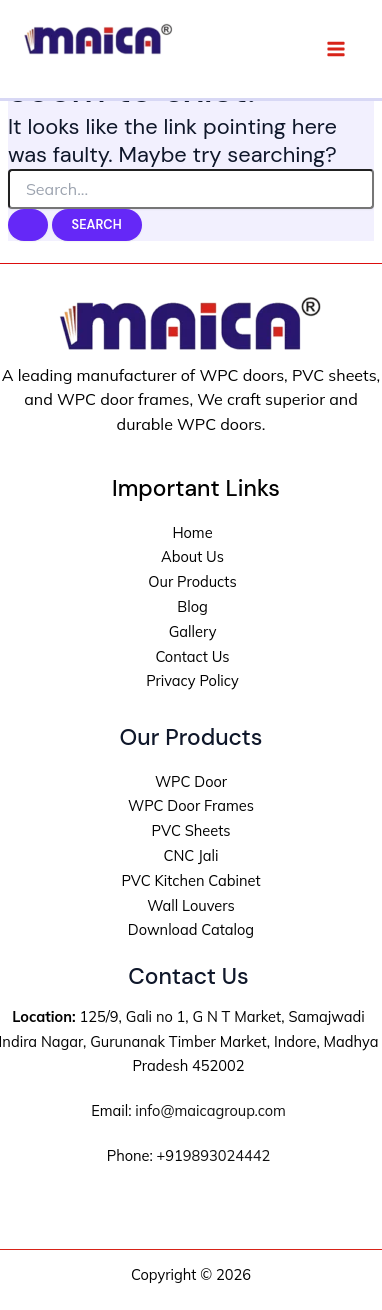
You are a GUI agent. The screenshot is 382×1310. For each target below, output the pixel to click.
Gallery (193, 631)
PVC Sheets (190, 830)
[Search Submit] (28, 225)
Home (192, 532)
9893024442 (226, 1155)
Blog (192, 606)
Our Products (192, 581)
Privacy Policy (192, 680)
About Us (192, 556)
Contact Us (192, 656)
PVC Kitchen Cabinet (190, 880)
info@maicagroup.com (210, 1110)
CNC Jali (190, 855)
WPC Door (191, 781)
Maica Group (79, 72)
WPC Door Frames (191, 805)
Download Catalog (191, 929)
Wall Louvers (191, 905)
